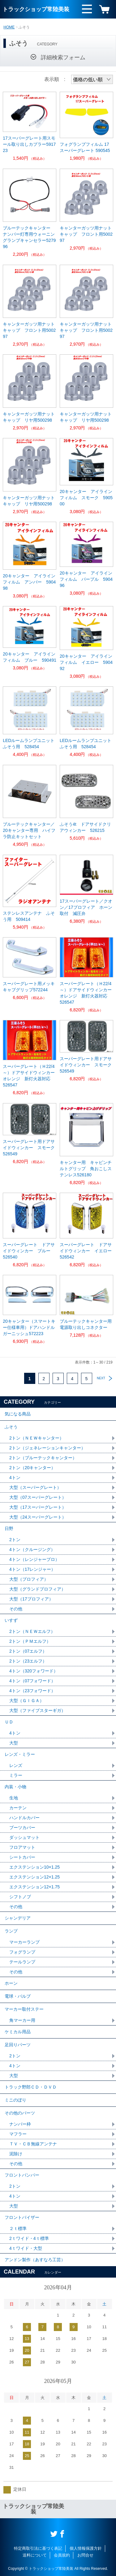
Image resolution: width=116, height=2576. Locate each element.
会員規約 (62, 2555)
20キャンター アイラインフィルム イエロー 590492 (86, 662)
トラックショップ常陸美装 (35, 9)
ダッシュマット (24, 1837)
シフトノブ (20, 1896)
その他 (15, 1608)
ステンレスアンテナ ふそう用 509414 (29, 916)
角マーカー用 (22, 2020)
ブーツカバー (22, 1827)
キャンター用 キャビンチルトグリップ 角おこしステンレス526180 (86, 1168)
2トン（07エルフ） (28, 1651)
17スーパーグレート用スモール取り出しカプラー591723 (29, 144)
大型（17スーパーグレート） (37, 1507)
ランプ (11, 1931)
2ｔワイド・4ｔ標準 (29, 2238)
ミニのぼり (15, 2099)
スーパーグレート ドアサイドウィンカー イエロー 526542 (86, 1250)
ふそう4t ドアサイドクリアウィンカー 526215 (85, 827)
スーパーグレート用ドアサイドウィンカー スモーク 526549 (86, 1064)
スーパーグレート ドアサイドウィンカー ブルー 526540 (29, 1250)
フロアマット (22, 1847)
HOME (9, 27)
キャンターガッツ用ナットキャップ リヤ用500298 (29, 417)
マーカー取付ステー (24, 2009)
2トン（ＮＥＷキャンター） (36, 1438)
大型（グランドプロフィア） (37, 1589)
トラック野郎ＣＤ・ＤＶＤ (31, 2087)
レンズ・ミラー (20, 1754)
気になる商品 (18, 1413)
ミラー (15, 1775)
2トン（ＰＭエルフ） (30, 1641)
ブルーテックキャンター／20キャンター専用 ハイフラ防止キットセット (29, 830)
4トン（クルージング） (32, 1549)
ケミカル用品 (18, 2031)
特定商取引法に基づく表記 (38, 2548)
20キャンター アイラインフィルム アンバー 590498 (29, 582)
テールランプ (22, 1961)
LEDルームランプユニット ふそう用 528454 (28, 743)
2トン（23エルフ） (28, 1661)
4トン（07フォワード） (32, 1680)
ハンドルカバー (24, 1817)
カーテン (18, 1807)
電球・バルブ (18, 1996)
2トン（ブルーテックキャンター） (43, 1457)
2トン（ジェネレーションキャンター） (47, 1447)
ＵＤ (9, 1721)
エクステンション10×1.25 (34, 1867)
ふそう (11, 1426)
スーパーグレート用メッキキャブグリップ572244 (29, 986)
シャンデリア (18, 1918)
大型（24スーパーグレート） (37, 1517)
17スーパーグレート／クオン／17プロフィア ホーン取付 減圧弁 (86, 907)
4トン (14, 1477)
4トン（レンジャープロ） (34, 1559)
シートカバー (22, 1857)
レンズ (15, 1765)
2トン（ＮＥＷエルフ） (32, 1631)
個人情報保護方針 (86, 2548)
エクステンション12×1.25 (34, 1876)
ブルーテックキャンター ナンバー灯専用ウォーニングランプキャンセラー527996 (29, 237)
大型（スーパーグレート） (35, 1487)
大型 (13, 1742)
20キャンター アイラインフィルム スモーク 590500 (86, 497)
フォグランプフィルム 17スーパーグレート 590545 (85, 147)
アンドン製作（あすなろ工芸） (35, 2259)
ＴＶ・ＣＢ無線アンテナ (33, 2143)
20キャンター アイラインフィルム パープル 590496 (86, 579)
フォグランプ (22, 1952)
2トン (14, 1539)
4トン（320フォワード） (33, 1670)
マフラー (18, 2133)
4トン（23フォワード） (32, 1690)
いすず (11, 1620)
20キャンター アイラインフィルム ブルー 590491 (29, 657)
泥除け (15, 2153)
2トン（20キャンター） (32, 1467)
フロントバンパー (22, 2175)
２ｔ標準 (18, 2228)
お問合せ (85, 2555)
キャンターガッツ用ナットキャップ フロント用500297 (86, 234)
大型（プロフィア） (28, 1579)
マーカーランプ (24, 1942)
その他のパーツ (20, 2112)
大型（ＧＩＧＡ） (26, 1700)
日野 (9, 1528)
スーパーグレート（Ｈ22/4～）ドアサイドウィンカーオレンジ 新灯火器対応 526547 (86, 993)
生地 (13, 1797)
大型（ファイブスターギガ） (37, 1710)
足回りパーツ (18, 2044)
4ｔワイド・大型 (25, 2248)
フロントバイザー (22, 2217)
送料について (35, 2555)
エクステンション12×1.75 (34, 1886)
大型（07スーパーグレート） (37, 1497)
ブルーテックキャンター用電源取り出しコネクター (86, 1324)
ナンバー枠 (20, 2124)
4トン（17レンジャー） (32, 1569)
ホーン (11, 1983)
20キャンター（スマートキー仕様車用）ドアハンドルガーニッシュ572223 (29, 1327)
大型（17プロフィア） (31, 1598)
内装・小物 (15, 1786)
